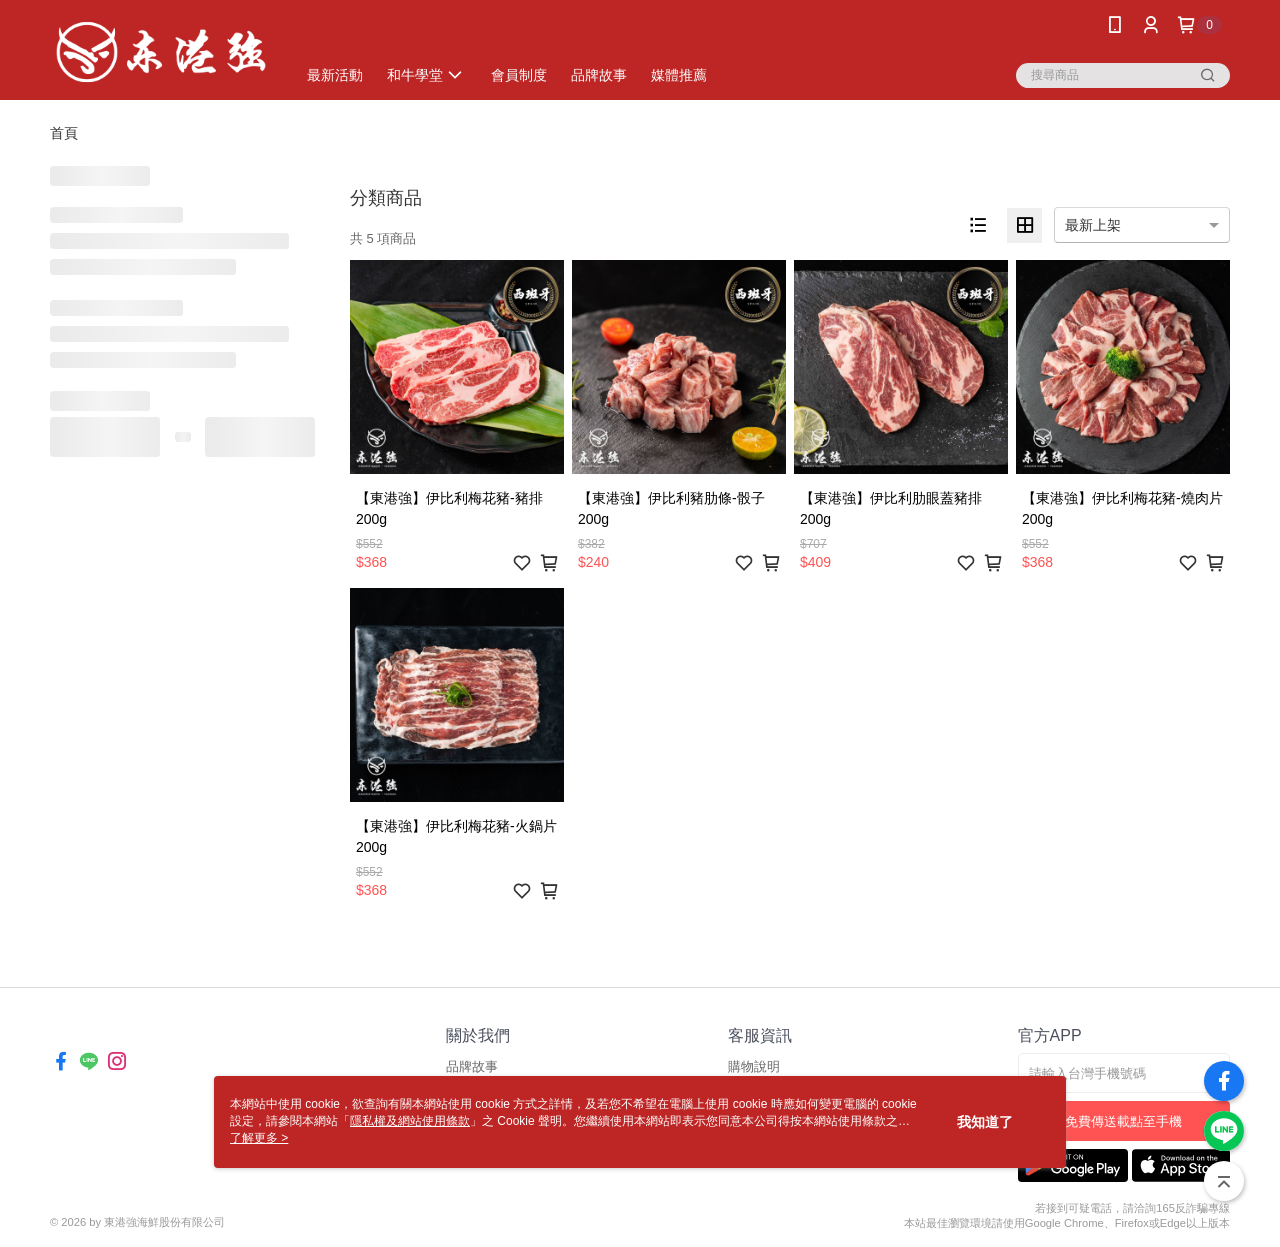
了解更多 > (259, 1138)
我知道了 (985, 1122)
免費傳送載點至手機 (1123, 1121)
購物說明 (754, 1066)
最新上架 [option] (1093, 225)
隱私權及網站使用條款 (410, 1121)
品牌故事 (472, 1066)
